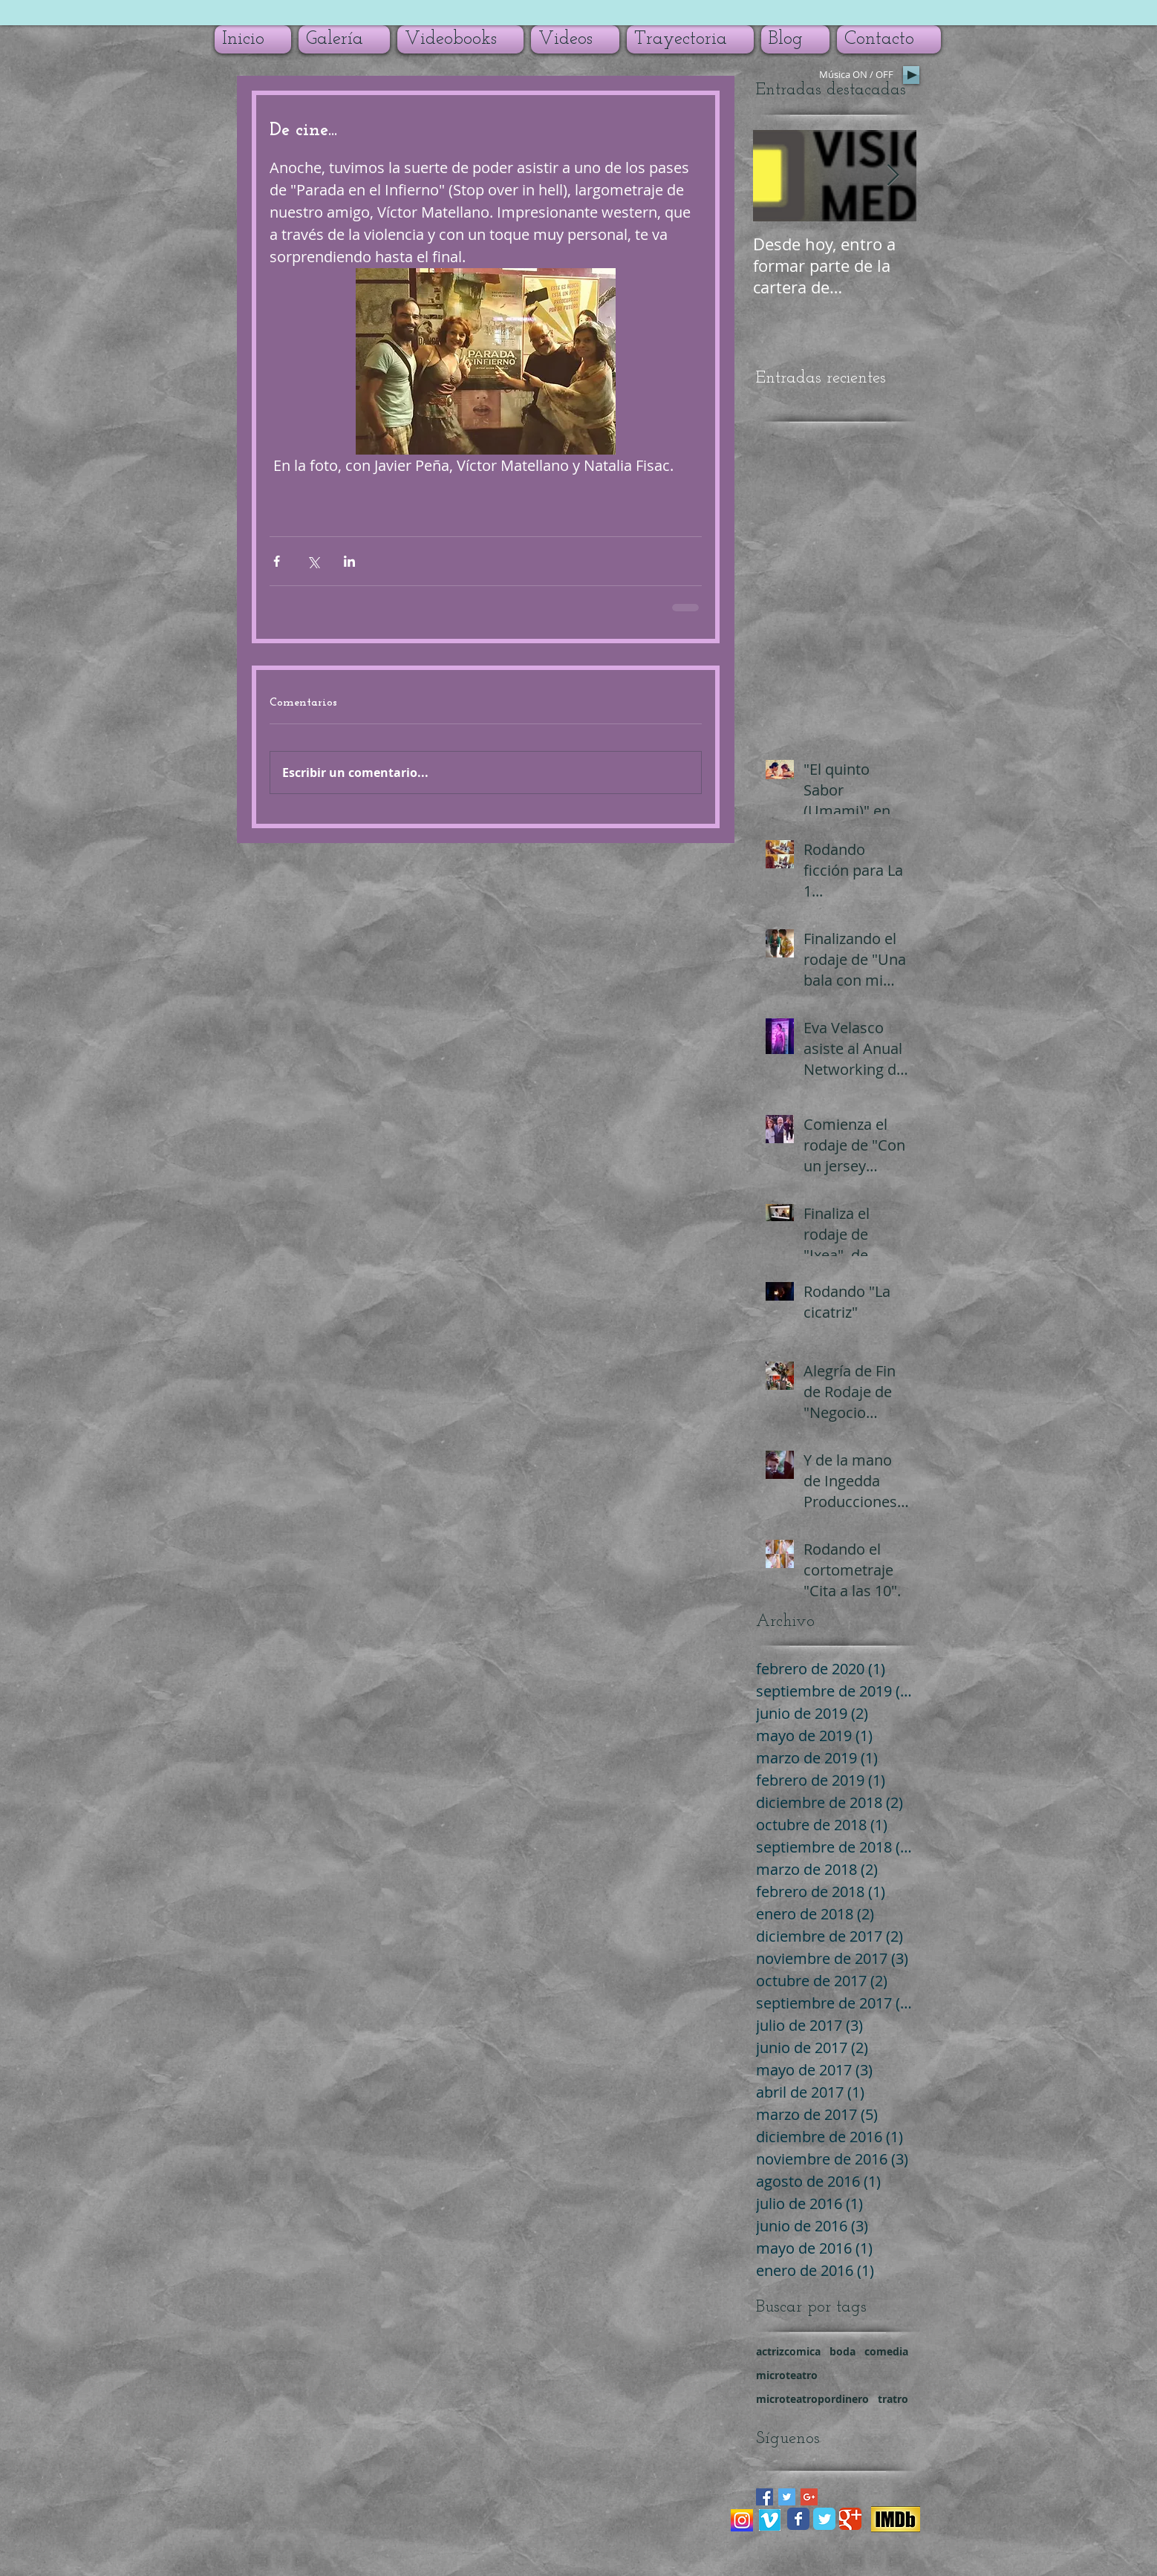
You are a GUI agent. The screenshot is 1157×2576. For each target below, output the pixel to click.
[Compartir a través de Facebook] (277, 561)
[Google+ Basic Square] (809, 2496)
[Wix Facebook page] (798, 2519)
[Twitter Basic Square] (786, 2496)
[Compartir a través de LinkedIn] (349, 561)
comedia (886, 2351)
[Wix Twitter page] (824, 2519)
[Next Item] (892, 175)
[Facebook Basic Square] (764, 2496)
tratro (893, 2399)
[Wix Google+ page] (850, 2519)
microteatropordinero (812, 2399)
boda (842, 2351)
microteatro (787, 2375)
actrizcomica (788, 2351)
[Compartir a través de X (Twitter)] (313, 561)
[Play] (911, 75)
